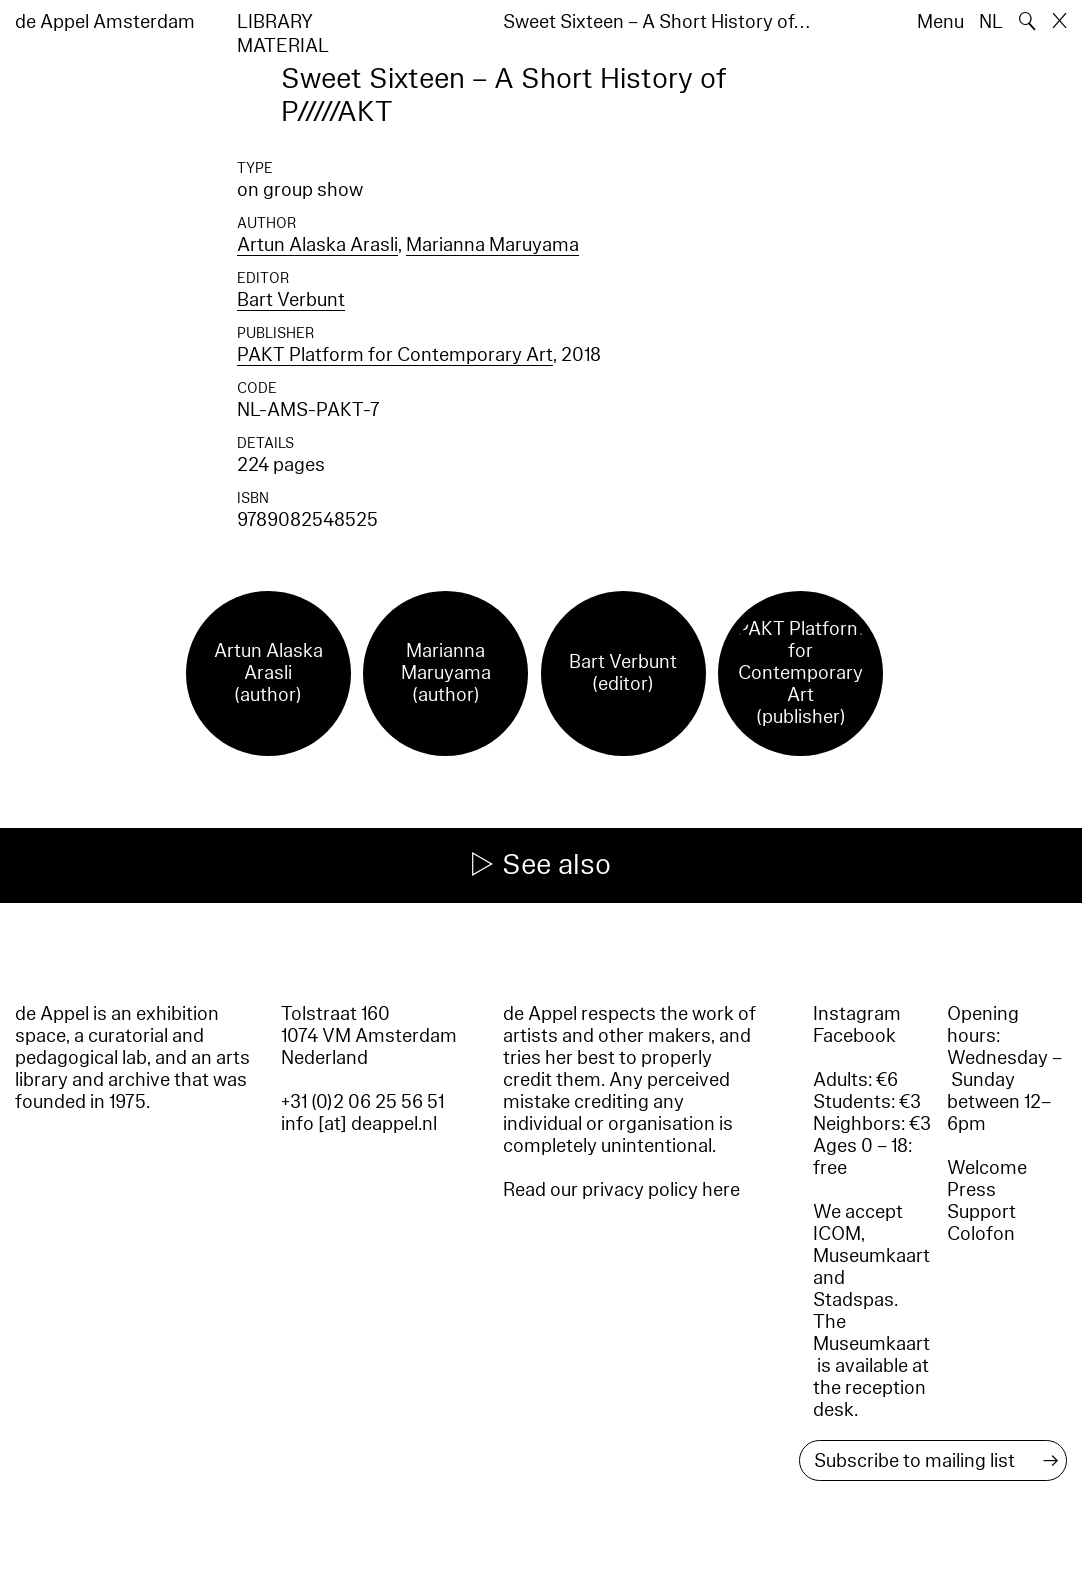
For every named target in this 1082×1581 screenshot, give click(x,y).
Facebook (854, 1036)
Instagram (857, 1014)
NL (991, 22)
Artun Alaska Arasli (317, 245)
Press (971, 1190)
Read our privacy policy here (621, 1190)
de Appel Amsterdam (105, 22)
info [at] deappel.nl (359, 1124)
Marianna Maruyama (492, 245)
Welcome (987, 1168)
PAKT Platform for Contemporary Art (395, 355)
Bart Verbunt (291, 300)
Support (981, 1212)
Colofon (981, 1234)
